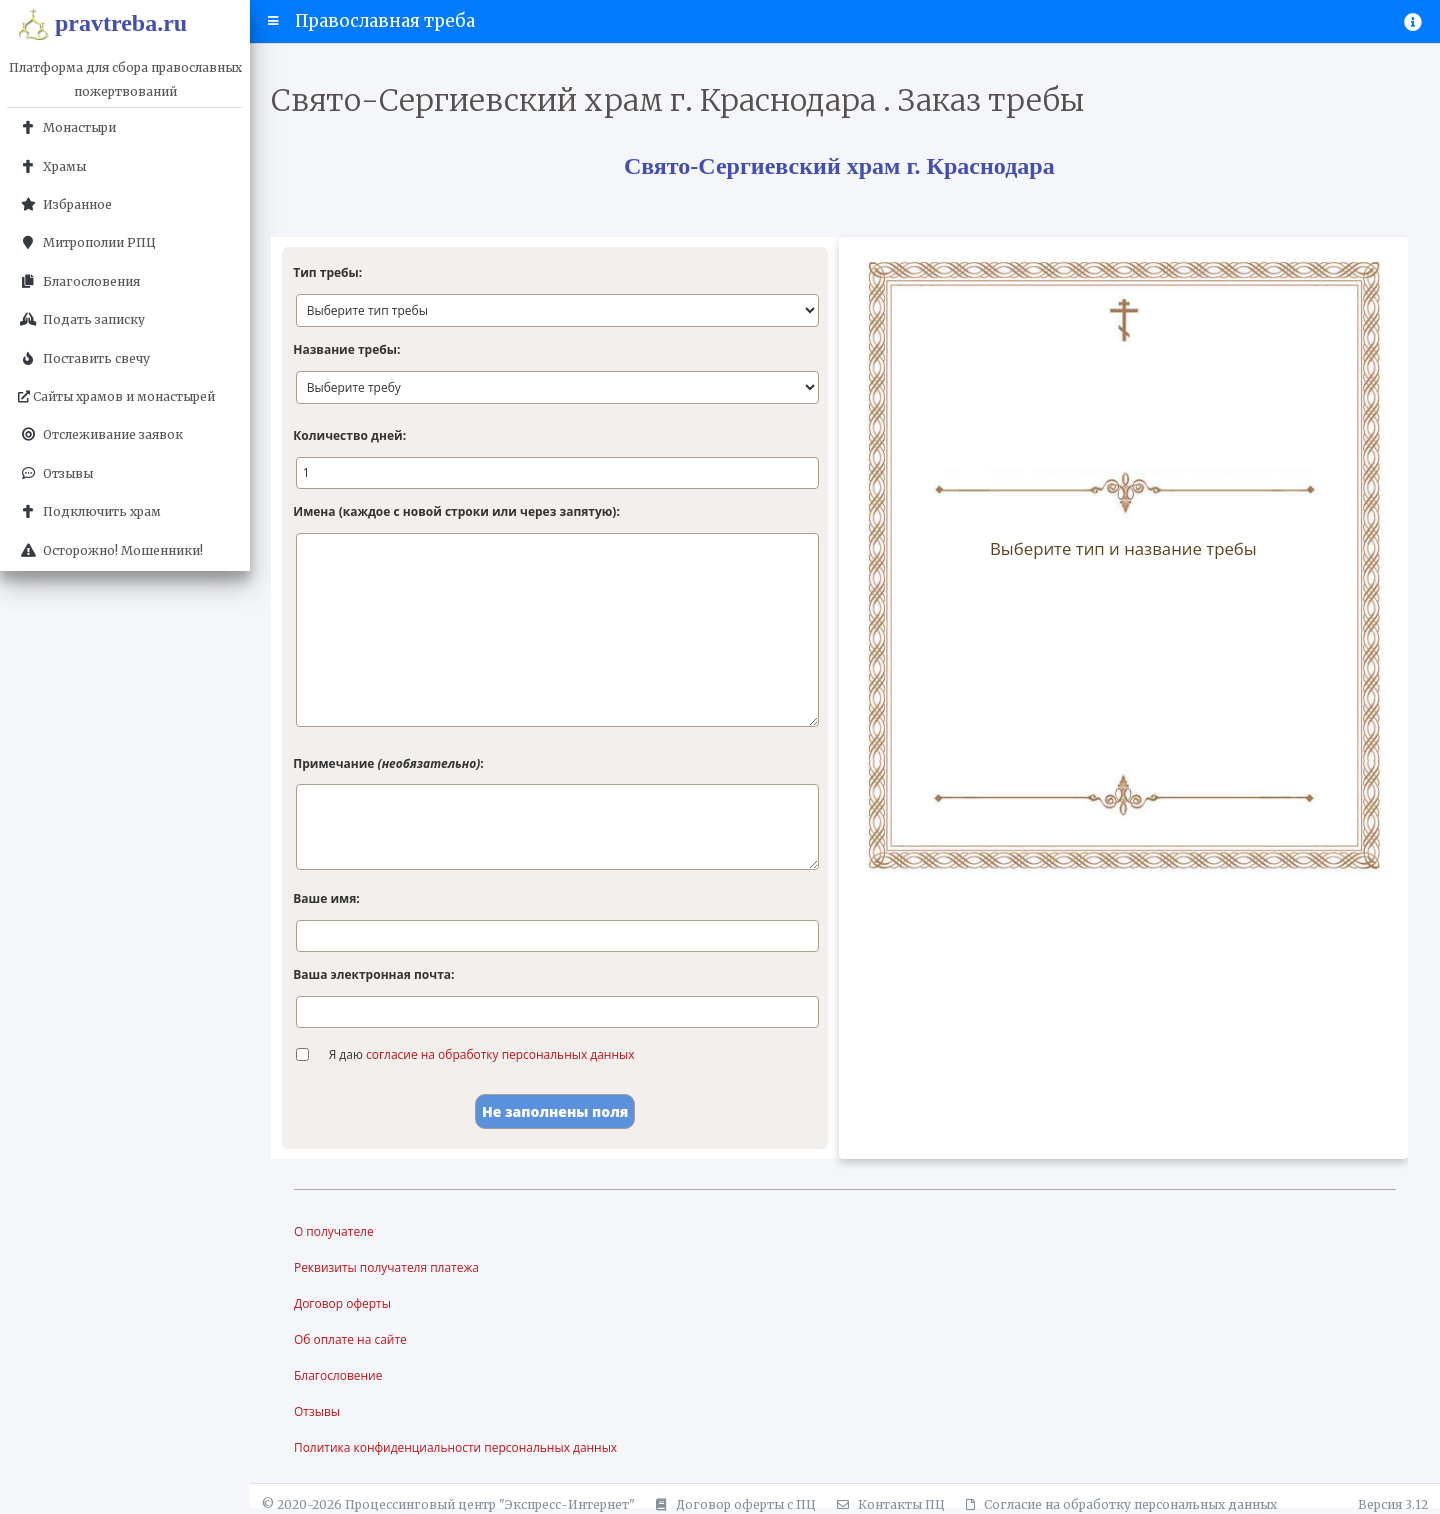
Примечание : (388, 763)
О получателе (334, 1231)
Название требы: (346, 349)
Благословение (338, 1375)
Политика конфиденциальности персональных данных (456, 1447)
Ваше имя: (326, 898)
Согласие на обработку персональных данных (1118, 1504)
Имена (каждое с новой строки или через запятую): (456, 511)
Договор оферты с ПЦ (733, 1504)
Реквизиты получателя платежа (386, 1267)
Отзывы (317, 1411)
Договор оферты (342, 1303)
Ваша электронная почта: (373, 974)
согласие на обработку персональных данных (500, 1054)
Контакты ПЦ (888, 1504)
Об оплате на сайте (350, 1339)
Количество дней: (349, 435)
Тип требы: (327, 272)
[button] (273, 21)
